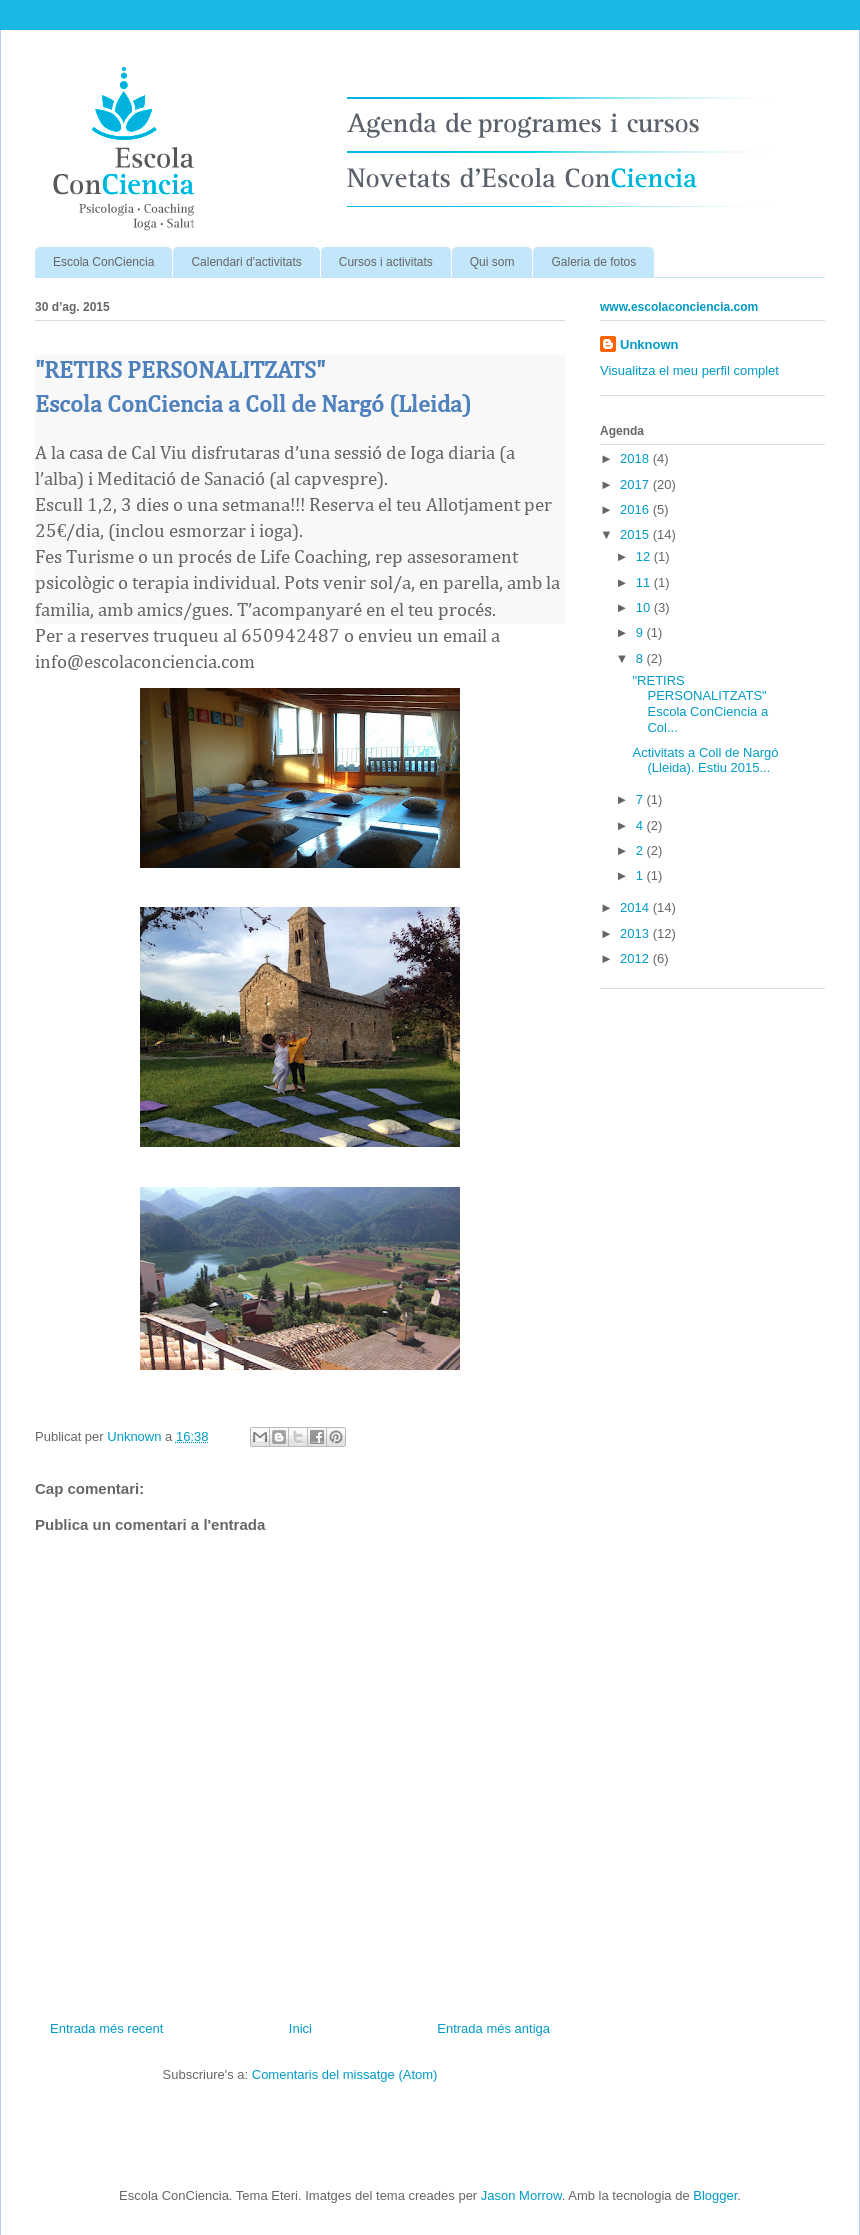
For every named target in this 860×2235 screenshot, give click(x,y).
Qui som (492, 262)
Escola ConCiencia (103, 262)
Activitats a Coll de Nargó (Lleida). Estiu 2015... (705, 760)
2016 (636, 509)
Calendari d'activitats (246, 262)
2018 (636, 458)
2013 (636, 933)
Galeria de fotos (593, 262)
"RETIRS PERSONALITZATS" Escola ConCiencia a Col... (700, 704)
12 (645, 556)
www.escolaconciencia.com (679, 307)
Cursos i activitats (386, 262)
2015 (636, 534)
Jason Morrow (521, 2195)
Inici (300, 2028)
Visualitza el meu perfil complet (689, 370)
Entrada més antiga (493, 2028)
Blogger (715, 2195)
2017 (636, 484)
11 (645, 582)
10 (645, 607)
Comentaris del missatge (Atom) (345, 2074)
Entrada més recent (106, 2028)
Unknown (649, 344)
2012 (636, 958)
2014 (636, 907)
